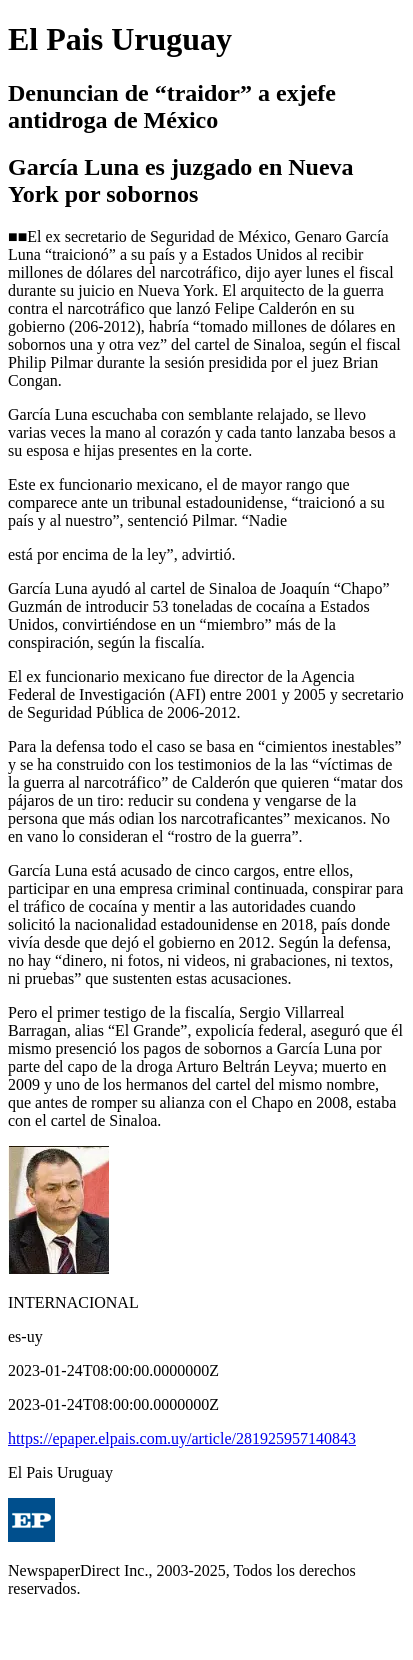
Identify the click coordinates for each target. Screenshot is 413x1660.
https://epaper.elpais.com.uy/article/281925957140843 (182, 1438)
